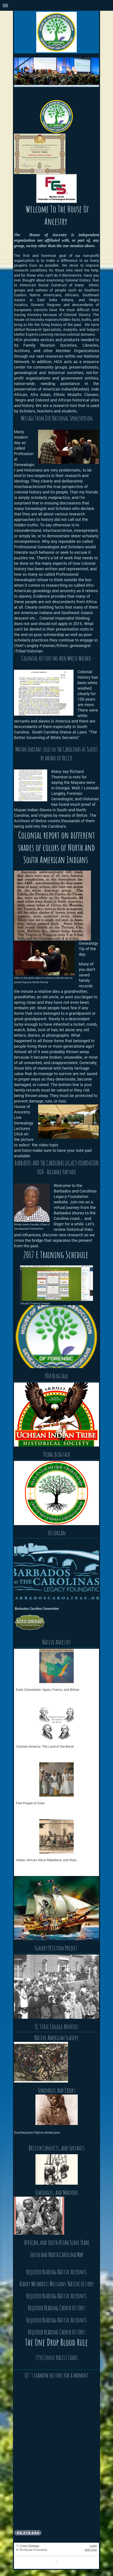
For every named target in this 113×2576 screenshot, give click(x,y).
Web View (91, 2550)
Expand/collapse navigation (56, 5)
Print (21, 2546)
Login (93, 2546)
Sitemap (33, 2546)
